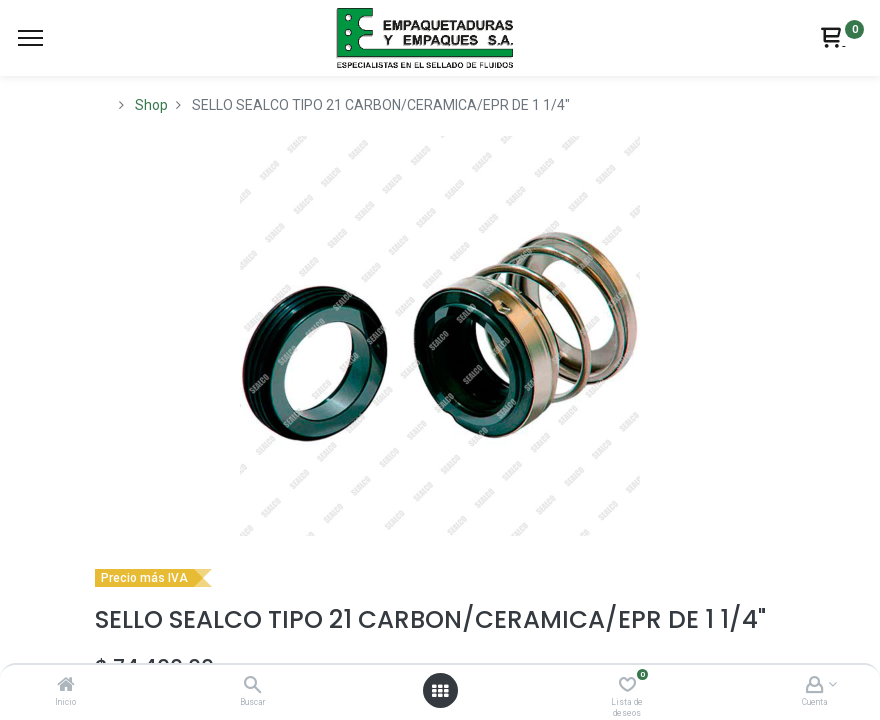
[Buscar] (252, 686)
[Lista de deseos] (627, 686)
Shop (151, 105)
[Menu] (30, 38)
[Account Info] (814, 686)
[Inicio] (66, 686)
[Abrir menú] (440, 691)
